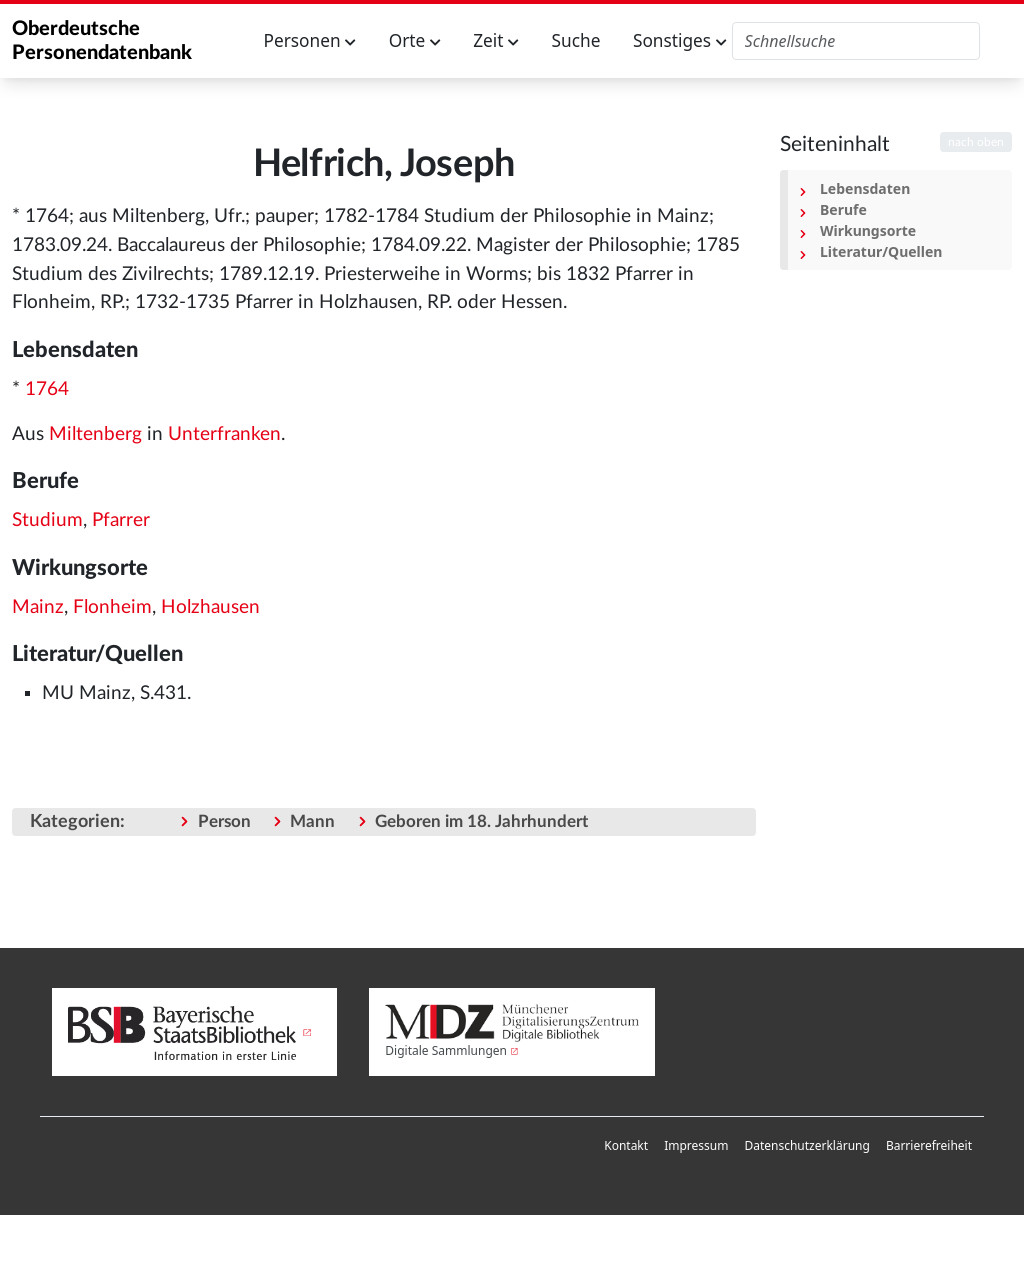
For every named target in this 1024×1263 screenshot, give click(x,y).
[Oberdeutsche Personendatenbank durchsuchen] (856, 41)
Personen (310, 40)
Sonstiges (680, 40)
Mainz (38, 607)
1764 (47, 389)
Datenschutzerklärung (806, 1145)
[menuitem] (626, 1146)
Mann (312, 821)
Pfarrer (121, 520)
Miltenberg (95, 434)
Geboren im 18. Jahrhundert (481, 821)
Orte (415, 40)
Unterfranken (224, 434)
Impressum (696, 1145)
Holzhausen (210, 607)
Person (224, 821)
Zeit (496, 40)
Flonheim (112, 607)
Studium (47, 520)
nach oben (976, 142)
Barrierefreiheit (929, 1145)
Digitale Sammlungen (446, 1050)
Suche (576, 40)
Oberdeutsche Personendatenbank (102, 41)
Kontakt (626, 1145)
